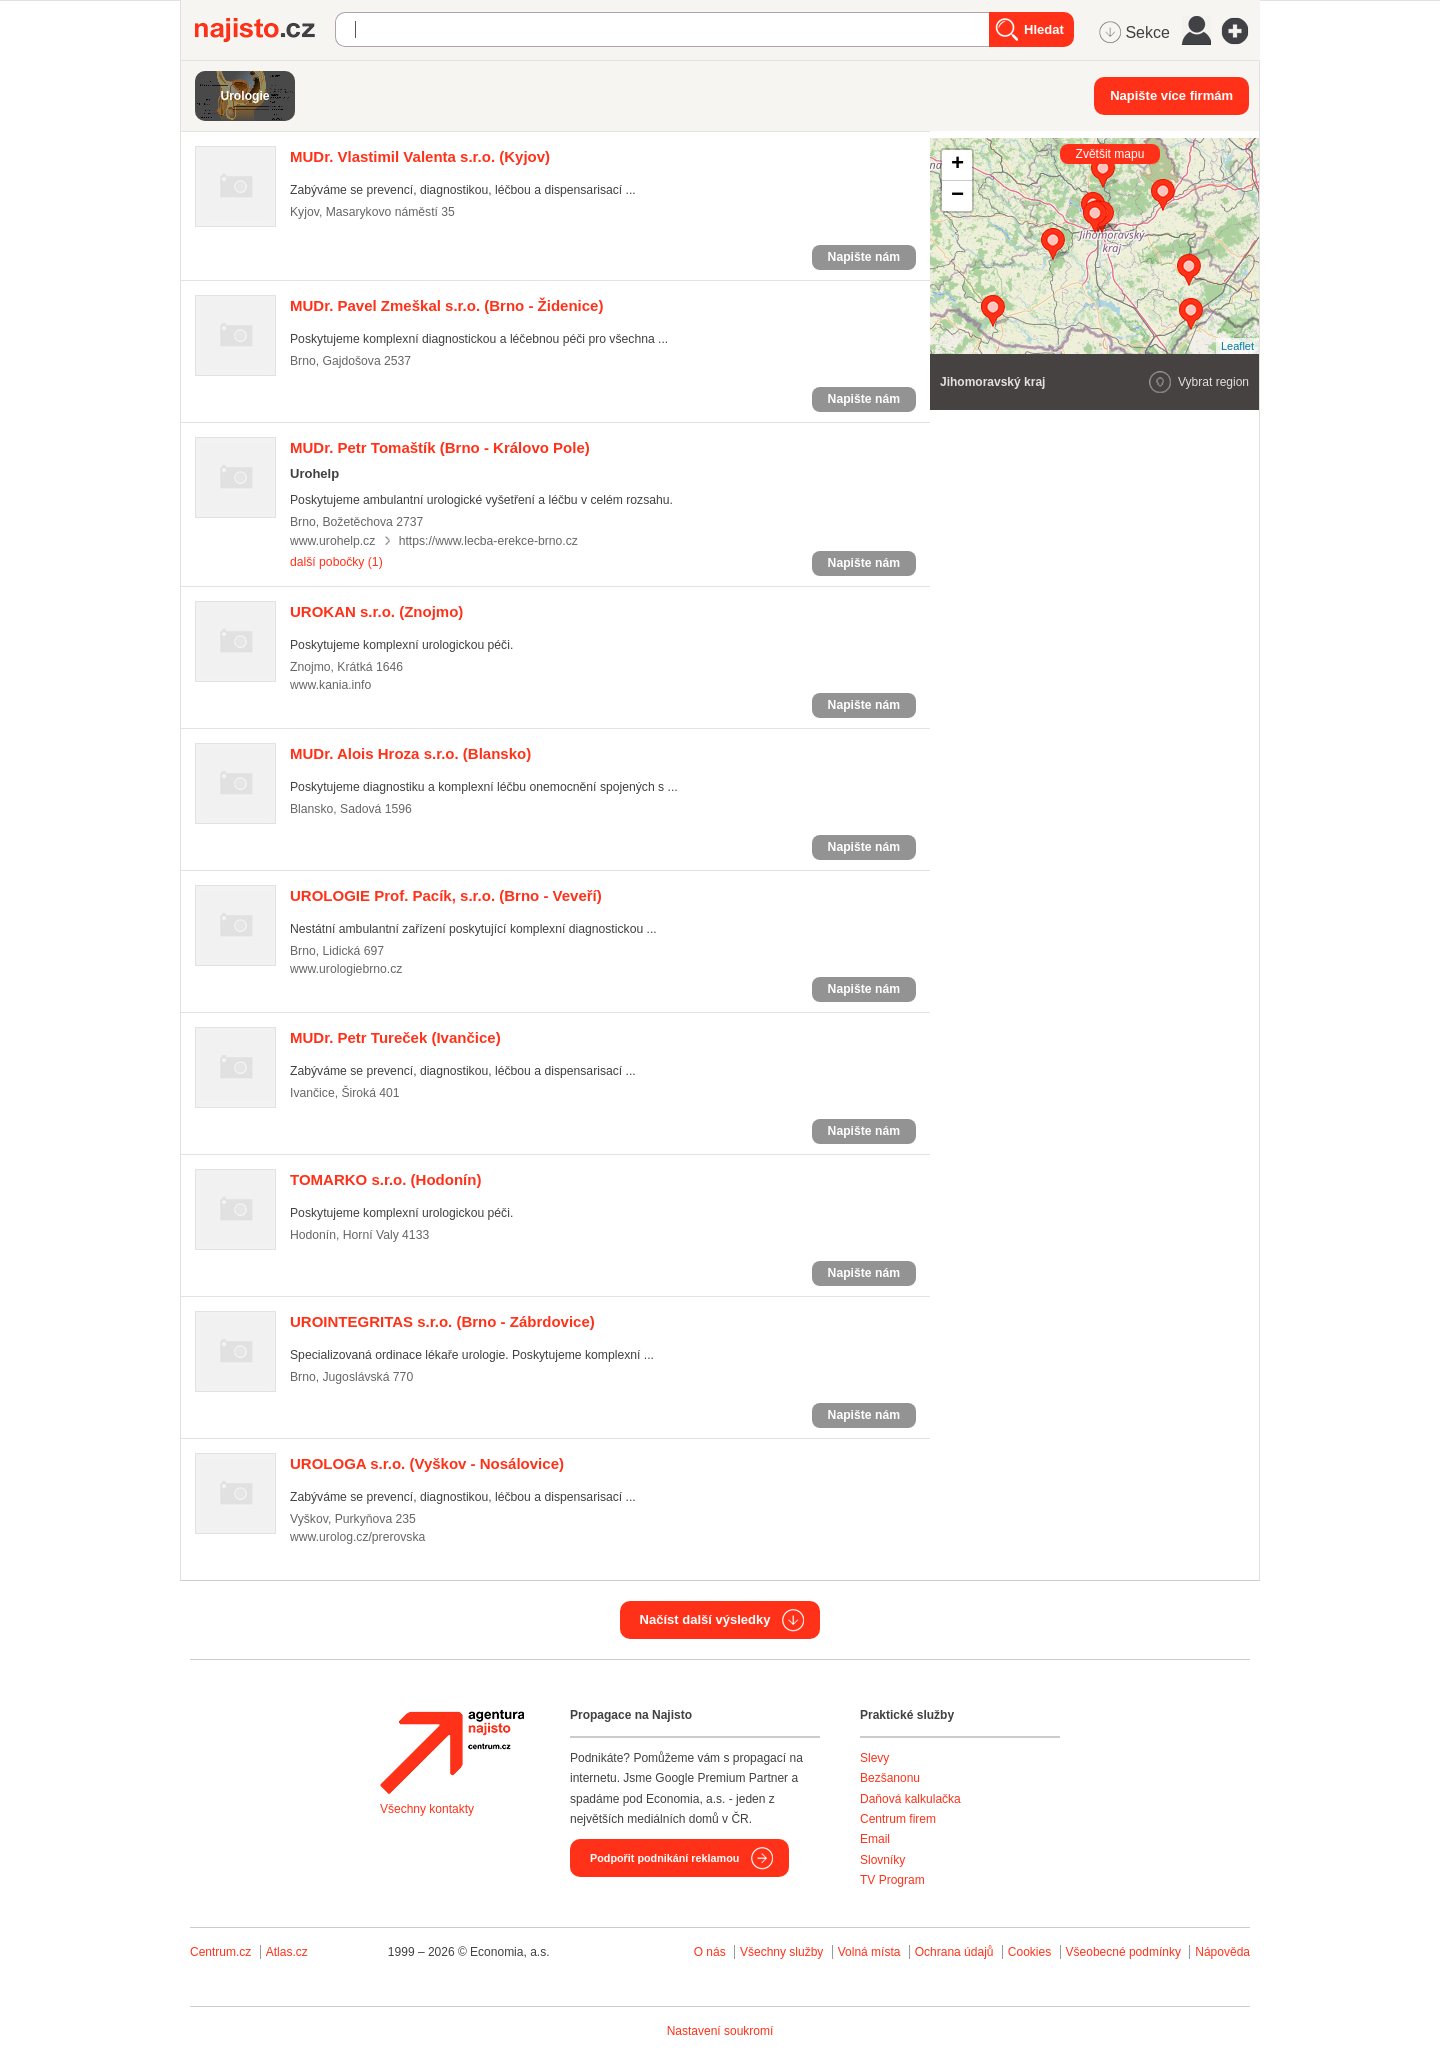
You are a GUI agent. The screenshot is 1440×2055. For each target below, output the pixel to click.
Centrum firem (898, 1819)
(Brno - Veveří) (446, 895)
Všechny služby (783, 1952)
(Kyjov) (420, 156)
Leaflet (1237, 346)
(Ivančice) (395, 1037)
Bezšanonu (890, 1778)
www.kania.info (330, 685)
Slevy (874, 1758)
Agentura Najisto (452, 1752)
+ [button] (957, 165)
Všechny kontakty (427, 1809)
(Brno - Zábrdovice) (442, 1321)
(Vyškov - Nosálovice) (427, 1463)
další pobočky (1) (336, 562)
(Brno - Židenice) (446, 305)
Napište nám (864, 257)
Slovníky (882, 1860)
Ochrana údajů (954, 1952)
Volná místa (869, 1952)
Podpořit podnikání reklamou (664, 1858)
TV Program (892, 1880)
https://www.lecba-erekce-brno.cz (488, 541)
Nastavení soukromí (720, 2031)
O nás (710, 1952)
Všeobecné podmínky (1123, 1952)
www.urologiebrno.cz (346, 969)
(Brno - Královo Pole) (440, 447)
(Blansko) (410, 753)
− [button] (957, 196)
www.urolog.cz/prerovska (357, 1537)
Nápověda (1222, 1952)
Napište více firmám (1171, 95)
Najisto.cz (265, 30)
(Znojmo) (376, 611)
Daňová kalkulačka (910, 1799)
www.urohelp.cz (332, 541)
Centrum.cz (220, 1952)
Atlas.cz (287, 1952)
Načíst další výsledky (705, 1619)
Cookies (1029, 1952)
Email (875, 1839)
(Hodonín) (385, 1179)
